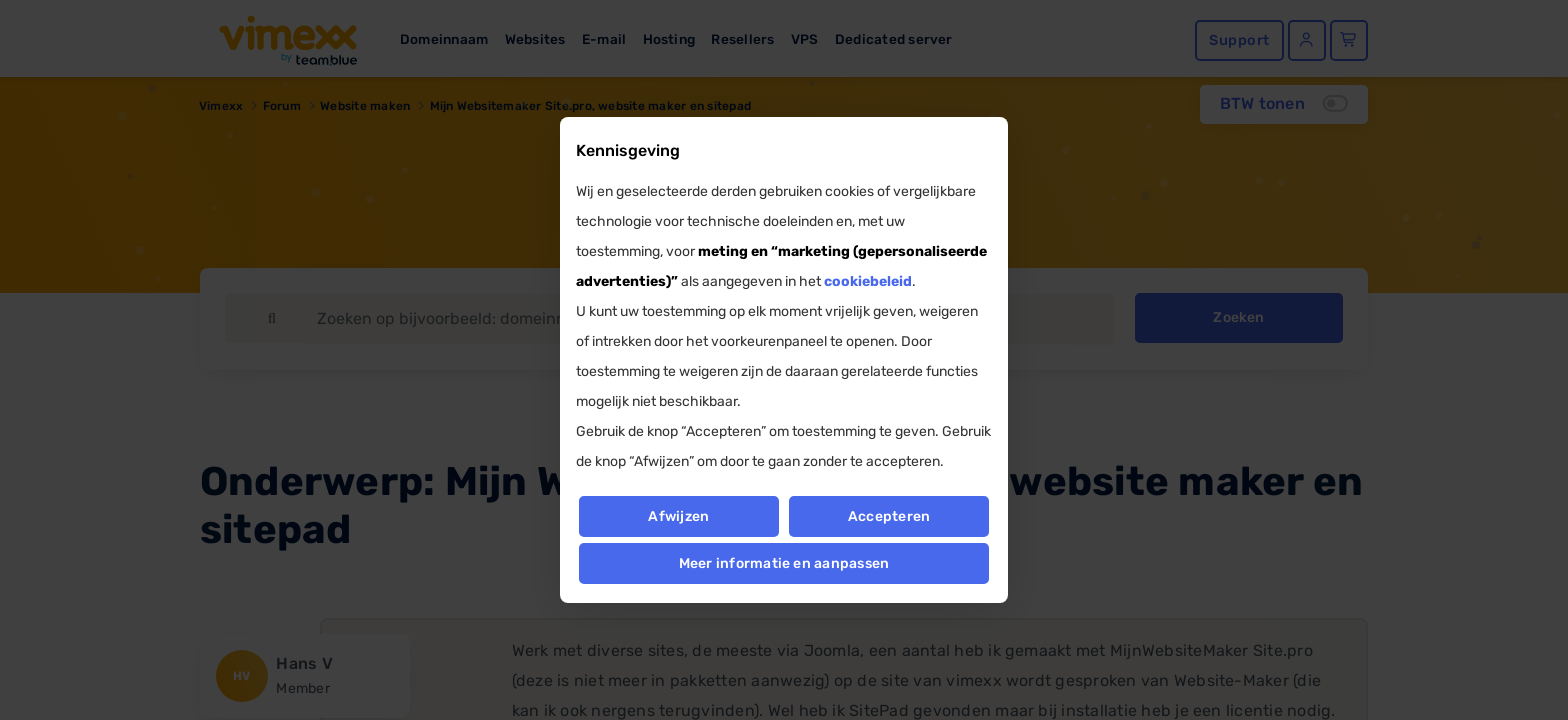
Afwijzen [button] (678, 516)
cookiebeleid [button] (868, 281)
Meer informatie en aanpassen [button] (784, 563)
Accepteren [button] (889, 516)
